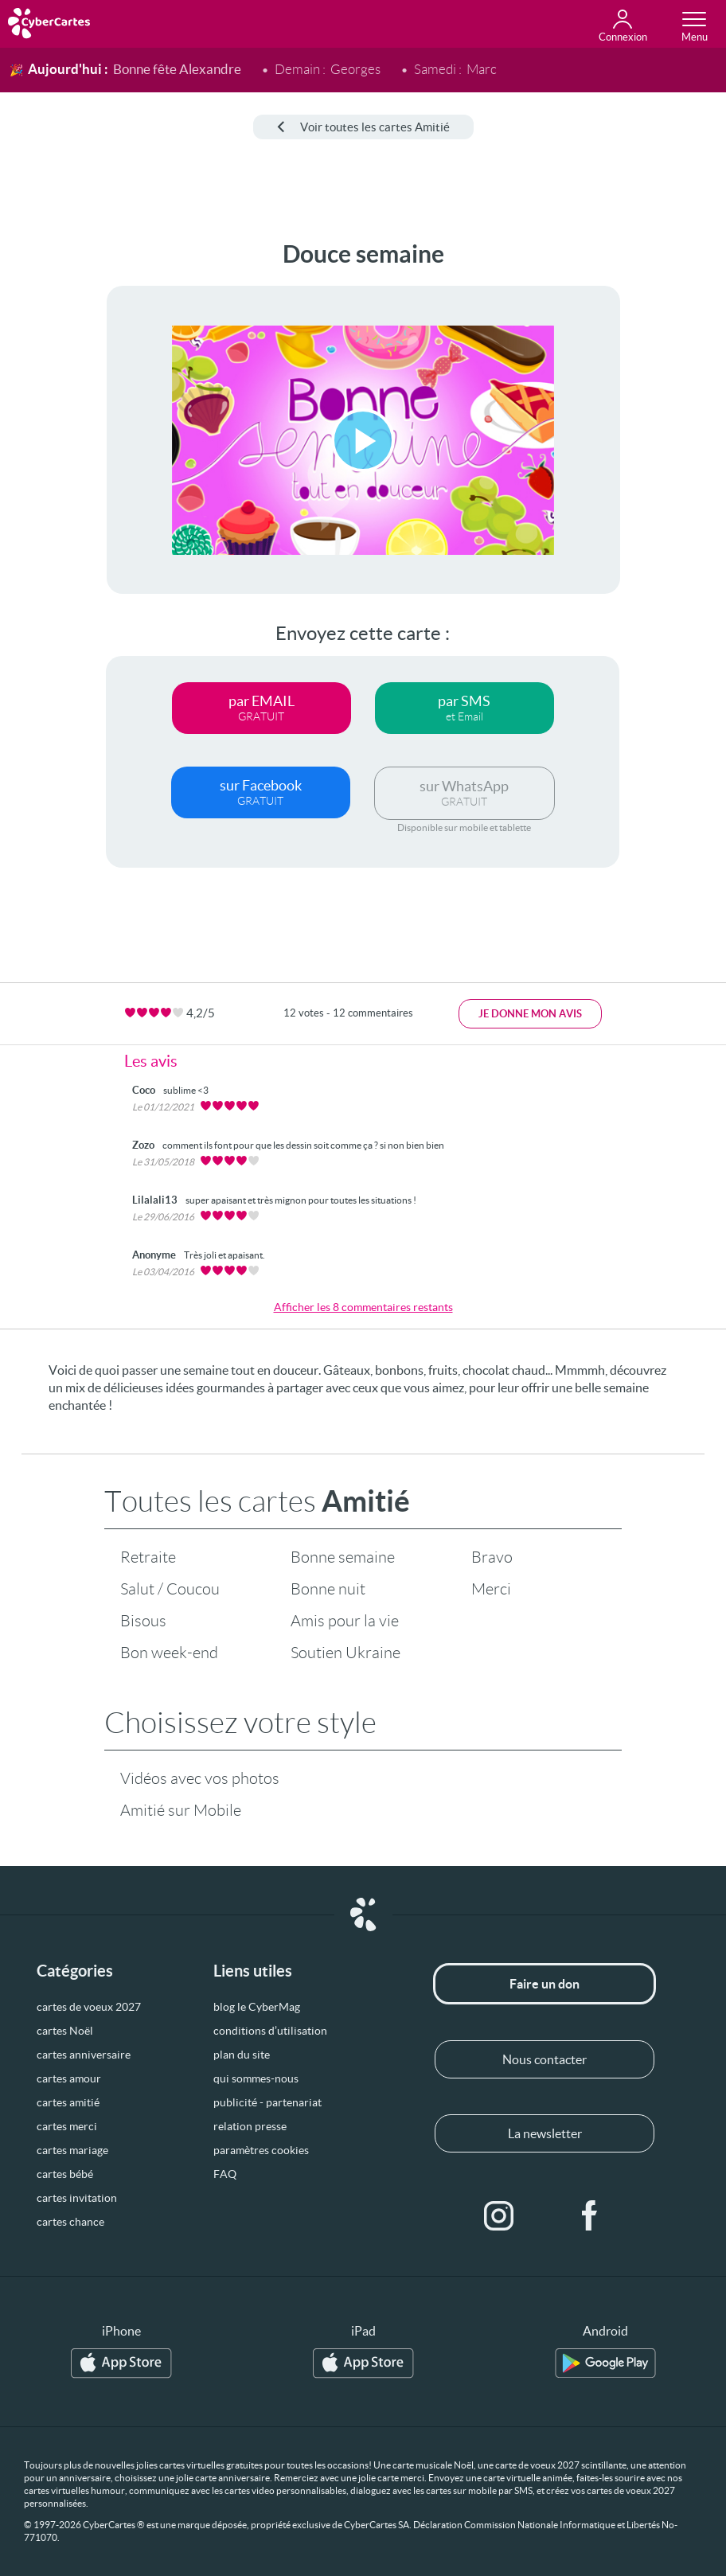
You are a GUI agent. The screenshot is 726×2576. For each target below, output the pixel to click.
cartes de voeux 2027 (89, 2006)
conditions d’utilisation (270, 2030)
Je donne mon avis (530, 1014)
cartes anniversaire (84, 2054)
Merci (491, 1589)
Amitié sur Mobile (180, 1810)
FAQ (224, 2174)
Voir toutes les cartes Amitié (363, 127)
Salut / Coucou (170, 1589)
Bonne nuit (328, 1589)
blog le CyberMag (256, 2006)
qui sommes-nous (256, 2078)
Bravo (492, 1557)
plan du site (241, 2054)
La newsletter (545, 2133)
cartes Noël (65, 2030)
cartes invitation (77, 2198)
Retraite (148, 1557)
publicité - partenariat (267, 2102)
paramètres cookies (261, 2150)
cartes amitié (68, 2102)
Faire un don (544, 1984)
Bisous (143, 1621)
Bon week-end (169, 1652)
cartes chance (70, 2221)
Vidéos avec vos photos (199, 1778)
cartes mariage (72, 2150)
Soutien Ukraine (345, 1652)
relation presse (250, 2126)
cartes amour (69, 2078)
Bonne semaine (343, 1557)
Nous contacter (544, 2059)
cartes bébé (65, 2174)
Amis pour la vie (345, 1621)
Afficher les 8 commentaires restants (363, 1307)
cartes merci (67, 2126)
